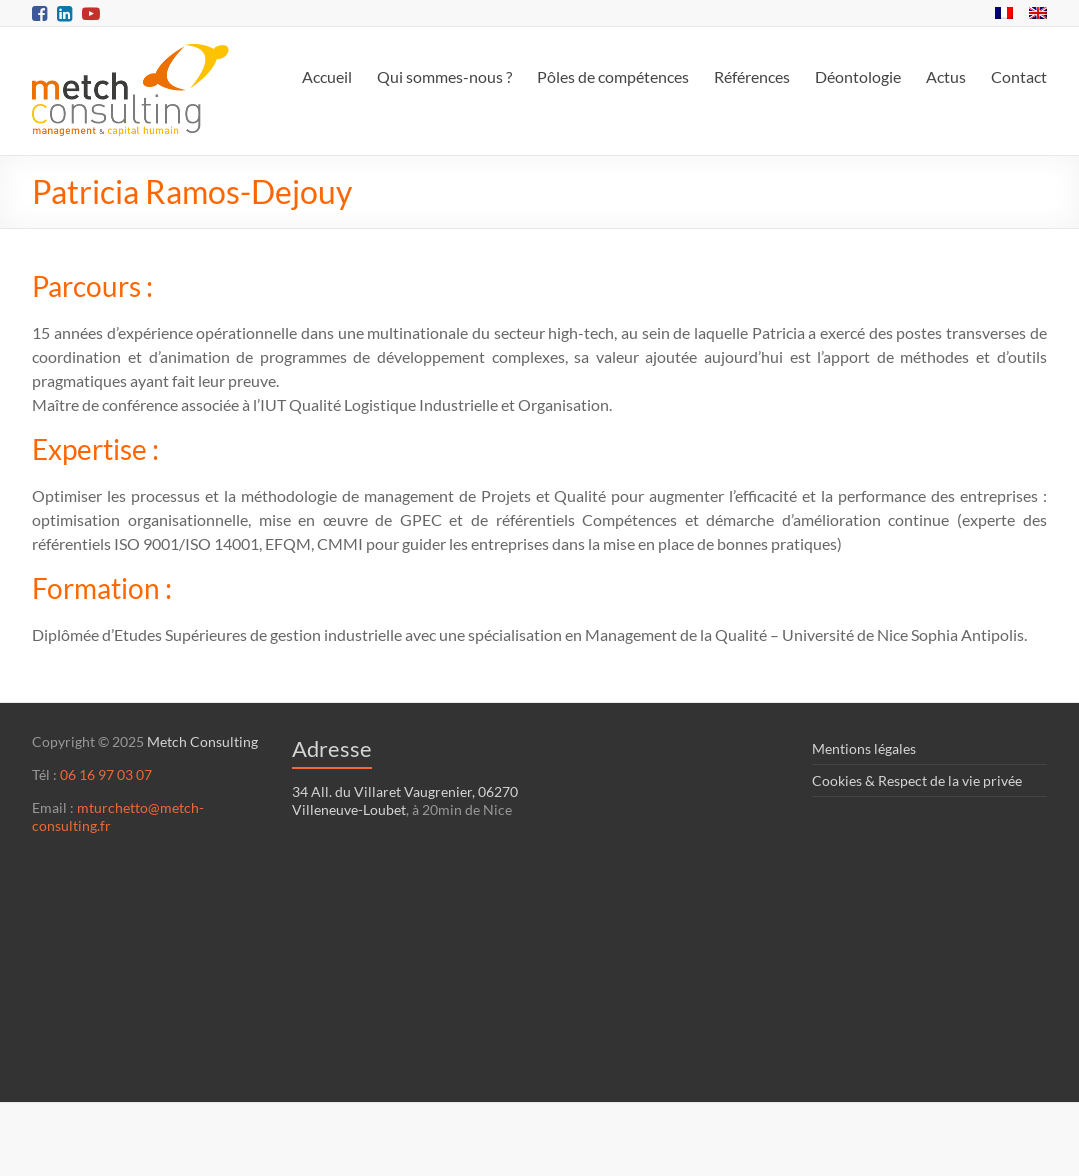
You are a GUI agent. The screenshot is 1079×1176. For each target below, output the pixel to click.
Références (752, 76)
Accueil (327, 76)
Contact (1019, 76)
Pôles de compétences (613, 76)
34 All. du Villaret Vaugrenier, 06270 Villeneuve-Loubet (405, 800)
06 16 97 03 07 (106, 774)
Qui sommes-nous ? (444, 76)
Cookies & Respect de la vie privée (917, 780)
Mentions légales (864, 748)
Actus (946, 76)
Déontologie (858, 76)
